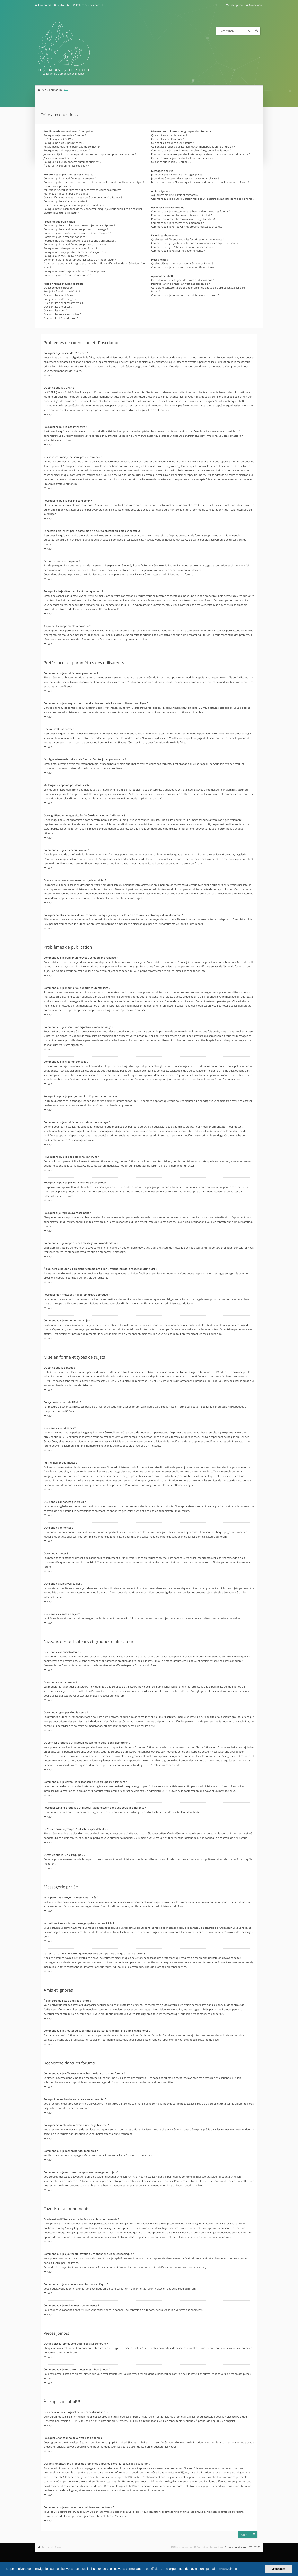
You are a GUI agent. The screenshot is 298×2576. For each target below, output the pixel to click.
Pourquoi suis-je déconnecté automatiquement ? (72, 162)
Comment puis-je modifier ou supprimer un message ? (76, 229)
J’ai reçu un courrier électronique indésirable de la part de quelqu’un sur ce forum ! (200, 182)
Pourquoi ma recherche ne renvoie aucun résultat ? (181, 215)
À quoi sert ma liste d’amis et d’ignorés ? (174, 195)
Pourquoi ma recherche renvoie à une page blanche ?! (183, 219)
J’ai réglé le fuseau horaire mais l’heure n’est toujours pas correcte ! (83, 189)
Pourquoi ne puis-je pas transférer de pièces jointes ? (75, 252)
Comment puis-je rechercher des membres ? (177, 223)
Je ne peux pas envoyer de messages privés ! (177, 174)
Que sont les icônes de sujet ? (61, 318)
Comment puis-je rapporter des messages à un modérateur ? (80, 259)
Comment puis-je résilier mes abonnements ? (178, 250)
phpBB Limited (138, 2416)
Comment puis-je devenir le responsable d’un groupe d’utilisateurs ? (191, 150)
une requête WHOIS (171, 2472)
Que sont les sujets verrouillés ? (62, 314)
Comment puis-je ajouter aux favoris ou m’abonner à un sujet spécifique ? (194, 243)
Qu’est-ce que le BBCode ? (59, 287)
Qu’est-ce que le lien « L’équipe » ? (171, 162)
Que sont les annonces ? (58, 306)
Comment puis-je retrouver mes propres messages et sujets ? (187, 226)
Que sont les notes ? (55, 310)
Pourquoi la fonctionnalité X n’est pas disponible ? (180, 283)
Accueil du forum (52, 2547)
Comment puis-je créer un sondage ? (65, 237)
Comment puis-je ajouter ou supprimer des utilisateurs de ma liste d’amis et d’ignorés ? (202, 198)
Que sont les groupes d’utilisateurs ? (172, 143)
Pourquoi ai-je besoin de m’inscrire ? (65, 135)
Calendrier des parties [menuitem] (88, 5)
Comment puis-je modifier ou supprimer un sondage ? (76, 244)
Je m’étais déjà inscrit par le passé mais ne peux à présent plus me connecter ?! (90, 154)
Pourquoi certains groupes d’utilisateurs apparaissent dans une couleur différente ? (200, 154)
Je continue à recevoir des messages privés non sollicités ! (185, 178)
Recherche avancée (256, 30)
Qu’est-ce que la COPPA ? (58, 139)
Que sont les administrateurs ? (169, 135)
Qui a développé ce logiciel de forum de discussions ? (182, 280)
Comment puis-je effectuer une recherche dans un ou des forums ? (190, 211)
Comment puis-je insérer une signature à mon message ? (77, 233)
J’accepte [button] (278, 2569)
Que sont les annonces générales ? (64, 303)
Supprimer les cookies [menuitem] (210, 2547)
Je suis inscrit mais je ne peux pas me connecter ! (72, 146)
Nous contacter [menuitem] (183, 2547)
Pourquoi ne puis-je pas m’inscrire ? (64, 143)
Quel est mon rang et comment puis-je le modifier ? (74, 205)
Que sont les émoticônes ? (59, 295)
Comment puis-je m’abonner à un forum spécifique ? (182, 247)
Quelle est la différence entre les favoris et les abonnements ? (187, 239)
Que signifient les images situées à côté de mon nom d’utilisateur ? (83, 197)
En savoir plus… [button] (230, 2569)
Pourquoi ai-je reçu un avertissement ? (66, 256)
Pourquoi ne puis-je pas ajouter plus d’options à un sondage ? (80, 240)
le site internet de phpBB (131, 798)
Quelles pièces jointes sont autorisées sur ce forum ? (182, 263)
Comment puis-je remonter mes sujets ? (67, 275)
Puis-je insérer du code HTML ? (62, 291)
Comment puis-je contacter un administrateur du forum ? (185, 295)
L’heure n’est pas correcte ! (59, 186)
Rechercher (249, 30)
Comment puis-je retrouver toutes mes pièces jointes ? (183, 267)
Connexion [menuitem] (255, 5)
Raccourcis (44, 5)
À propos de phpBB (207, 2421)
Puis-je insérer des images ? (60, 299)
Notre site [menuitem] (62, 5)
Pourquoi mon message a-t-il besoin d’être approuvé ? (75, 271)
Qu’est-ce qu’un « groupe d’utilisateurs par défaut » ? (182, 158)
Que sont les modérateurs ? (167, 139)
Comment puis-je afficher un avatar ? (65, 201)
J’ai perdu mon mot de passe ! (61, 158)
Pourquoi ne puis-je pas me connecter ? (67, 150)
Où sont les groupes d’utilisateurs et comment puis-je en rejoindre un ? (193, 146)
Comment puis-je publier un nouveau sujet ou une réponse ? (79, 225)
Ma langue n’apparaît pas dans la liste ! (66, 193)
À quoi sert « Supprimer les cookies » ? (66, 165)
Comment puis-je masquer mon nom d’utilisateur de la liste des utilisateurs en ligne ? (94, 182)
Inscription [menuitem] (236, 5)
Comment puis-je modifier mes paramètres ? (70, 178)
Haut (49, 375)
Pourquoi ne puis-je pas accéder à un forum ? (70, 248)
